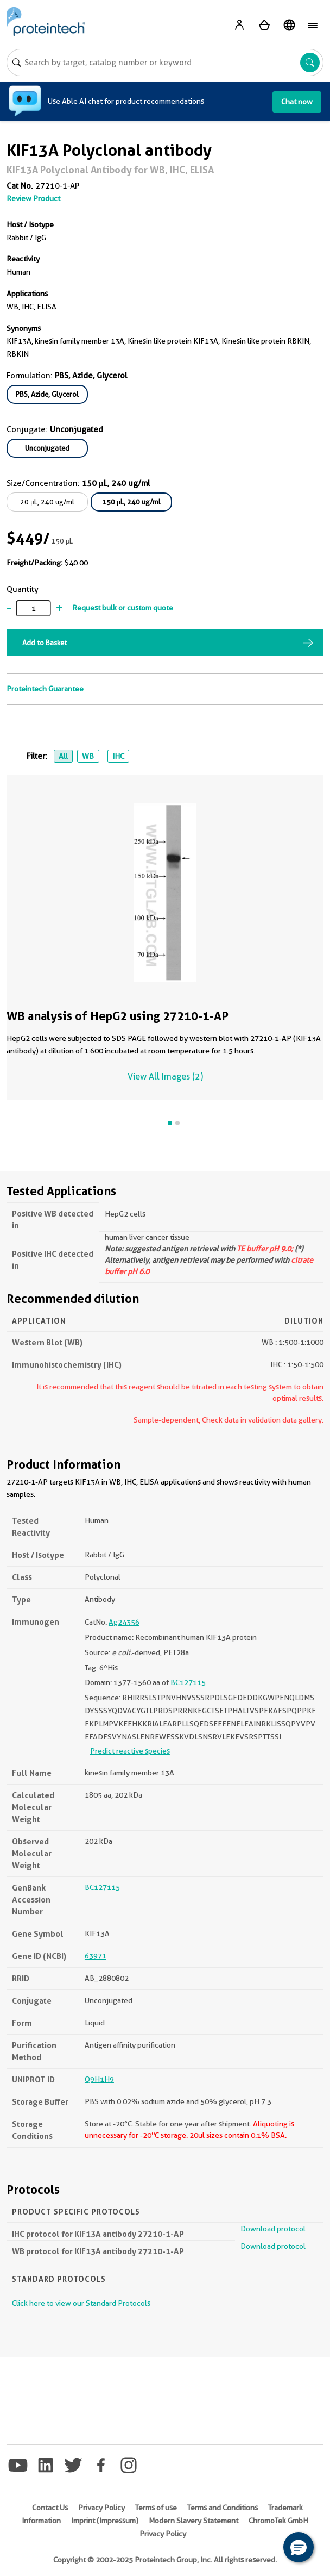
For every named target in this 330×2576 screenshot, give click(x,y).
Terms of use (156, 2507)
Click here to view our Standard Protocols (81, 2303)
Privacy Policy (101, 2507)
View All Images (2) (165, 1076)
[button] (298, 2547)
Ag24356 (124, 1622)
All (63, 756)
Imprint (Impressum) (104, 2520)
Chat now (297, 101)
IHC (118, 756)
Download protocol (273, 2228)
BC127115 (188, 1682)
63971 (95, 1955)
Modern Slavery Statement (193, 2520)
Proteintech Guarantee (45, 688)
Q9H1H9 (99, 2079)
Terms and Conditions (222, 2507)
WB (88, 756)
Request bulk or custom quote (122, 607)
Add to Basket (44, 642)
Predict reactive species (130, 1751)
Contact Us (50, 2507)
